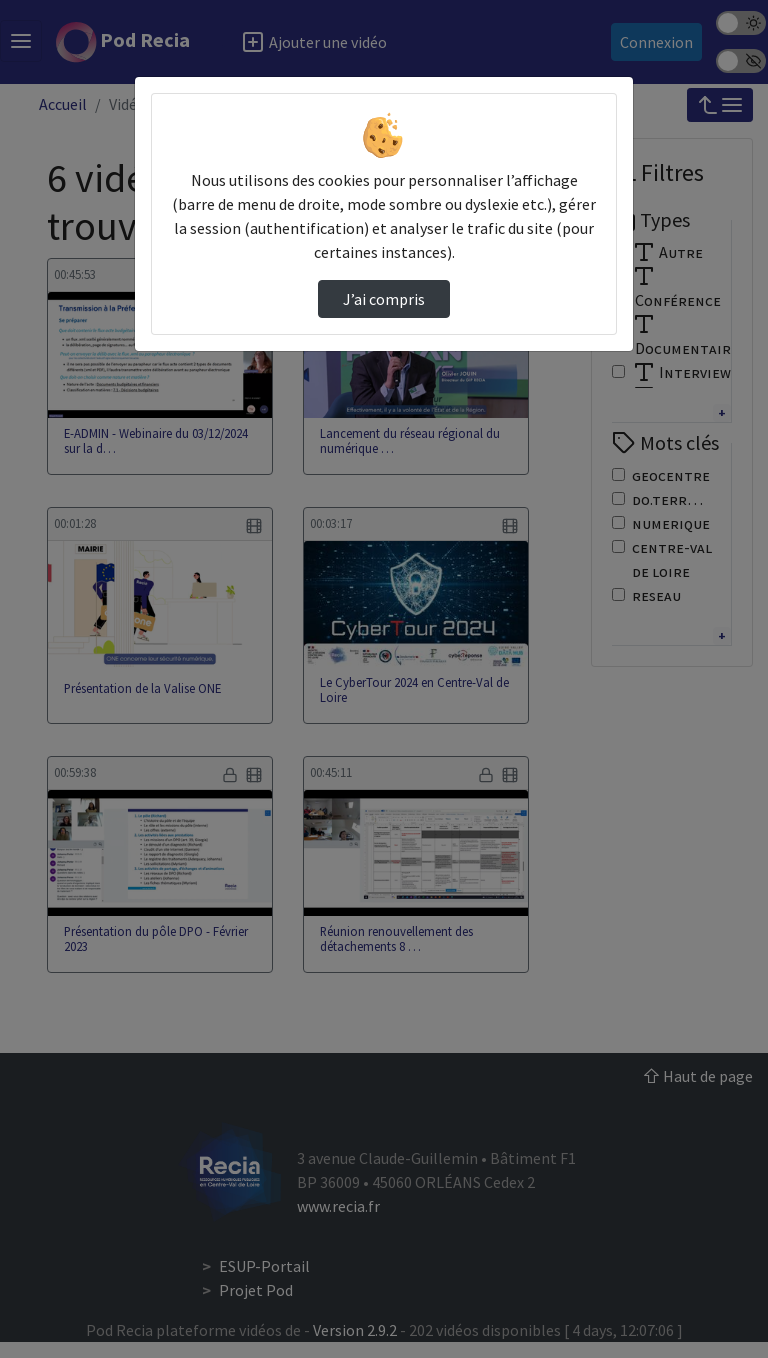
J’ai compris (384, 299)
